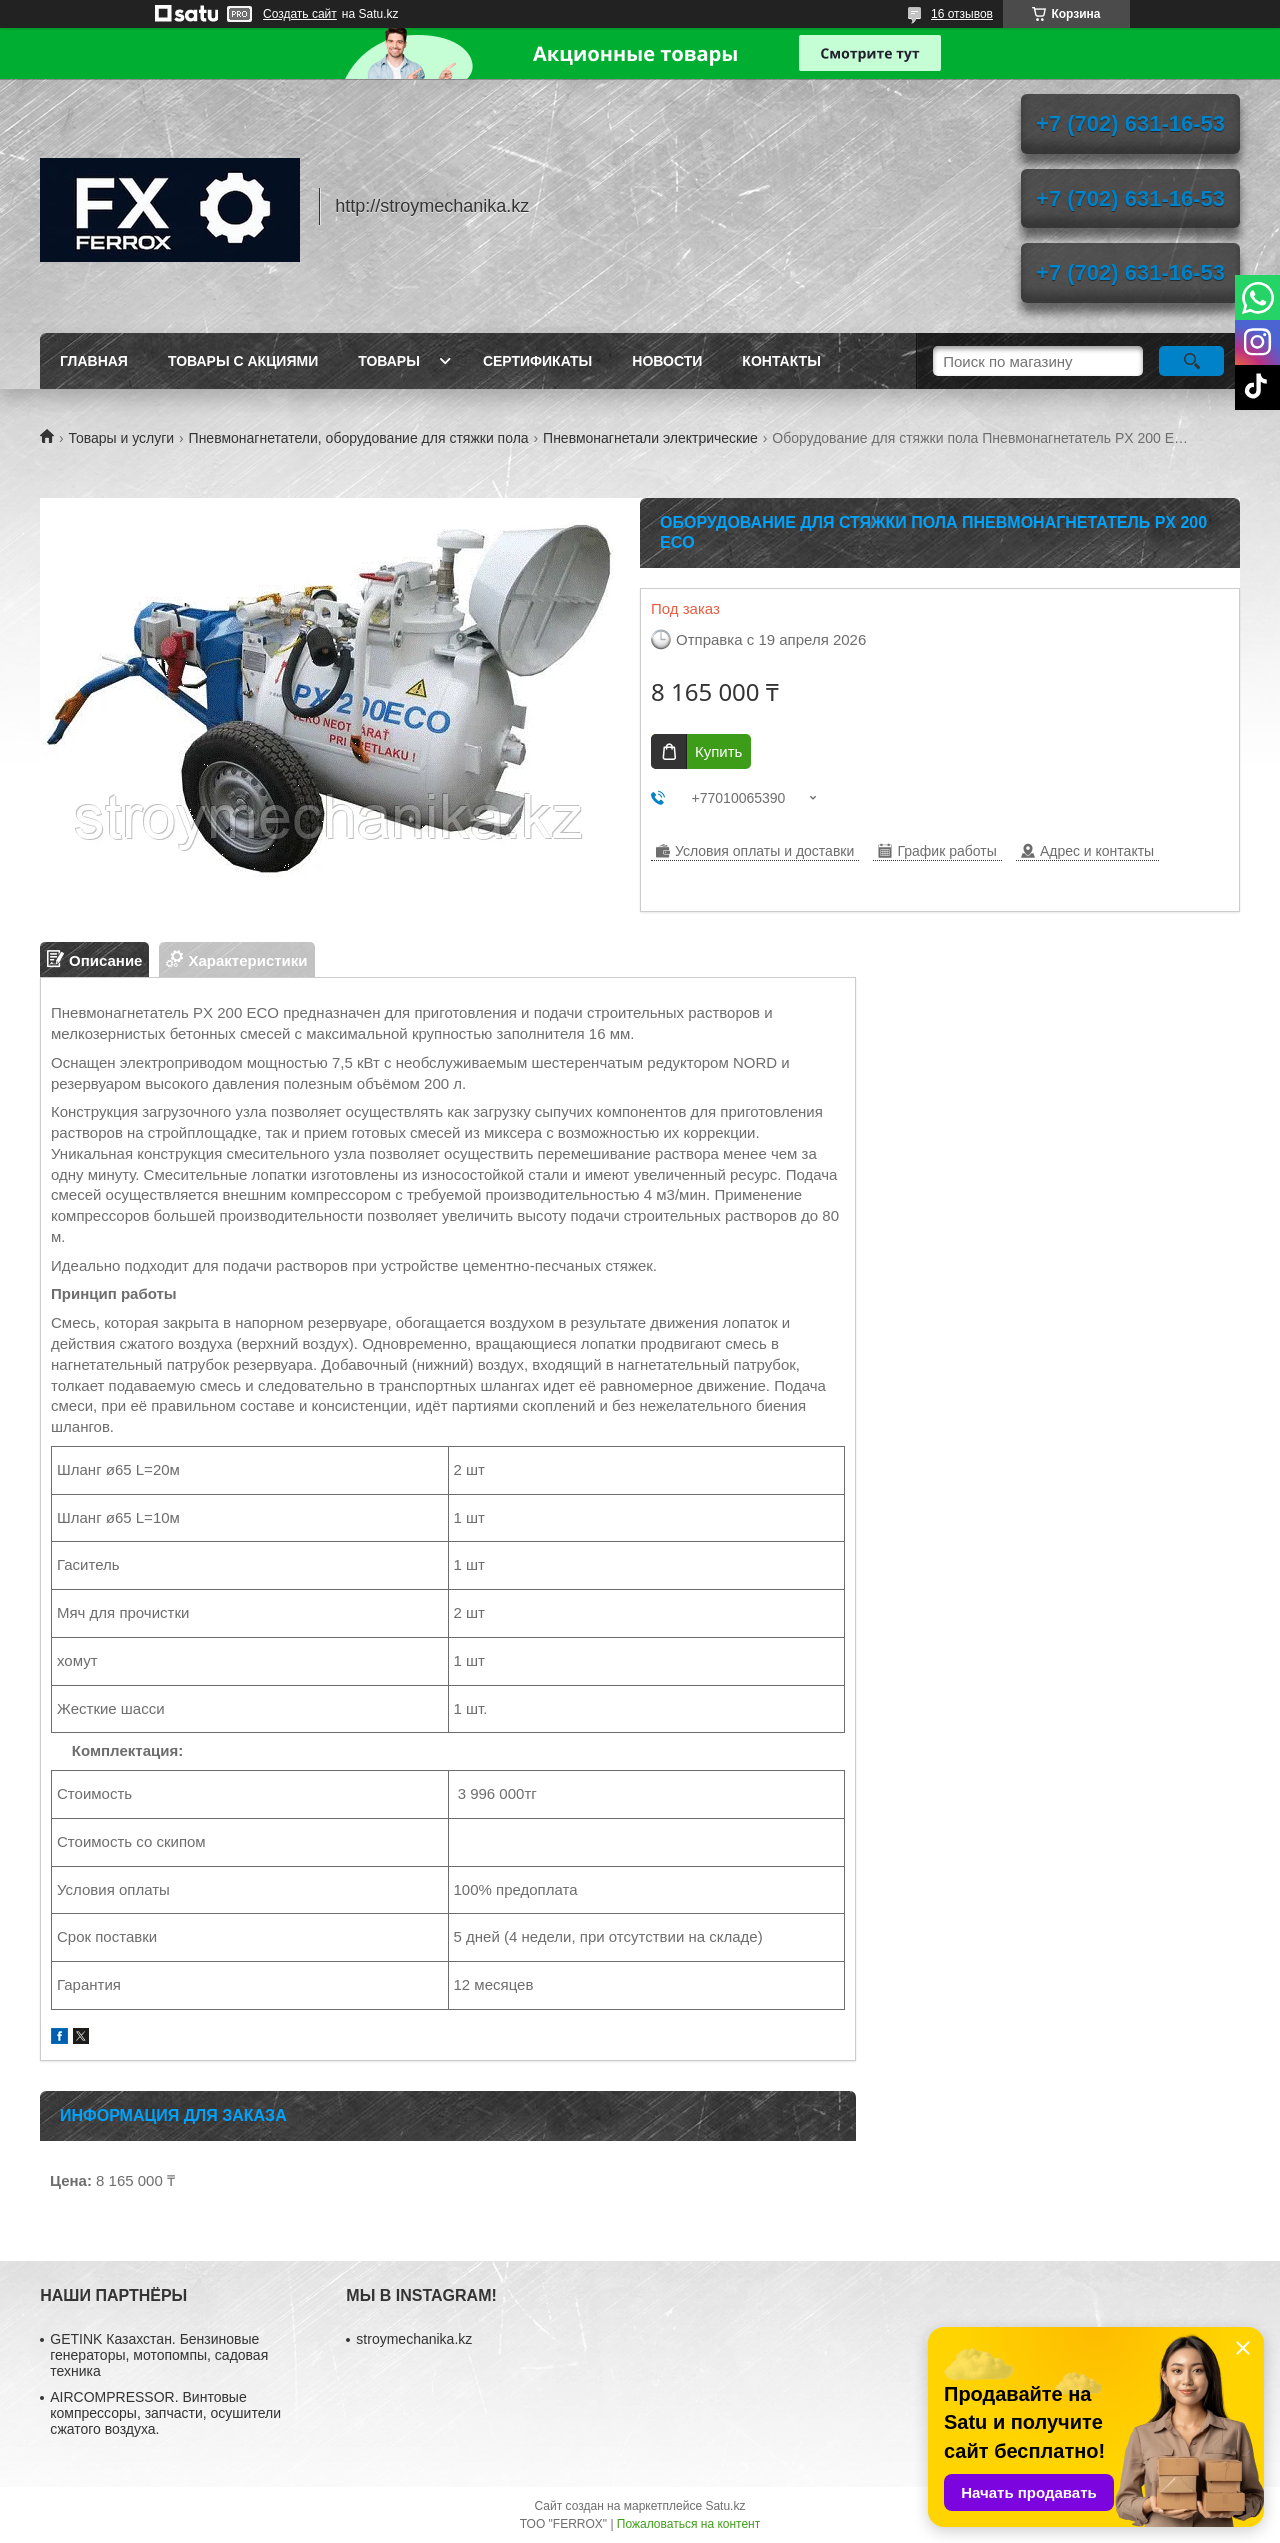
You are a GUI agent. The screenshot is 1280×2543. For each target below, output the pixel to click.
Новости (667, 361)
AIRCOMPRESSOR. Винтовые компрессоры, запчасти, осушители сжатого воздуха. (165, 2413)
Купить (718, 751)
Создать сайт (300, 14)
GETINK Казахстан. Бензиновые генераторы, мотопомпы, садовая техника (159, 2355)
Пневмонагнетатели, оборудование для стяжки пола (359, 438)
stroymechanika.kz (414, 2339)
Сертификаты (537, 361)
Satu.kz (725, 2506)
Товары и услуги (121, 438)
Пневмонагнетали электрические (650, 438)
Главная (94, 361)
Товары (389, 361)
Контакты (781, 361)
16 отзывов (962, 14)
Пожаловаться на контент (688, 2524)
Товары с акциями (243, 361)
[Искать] (1191, 361)
